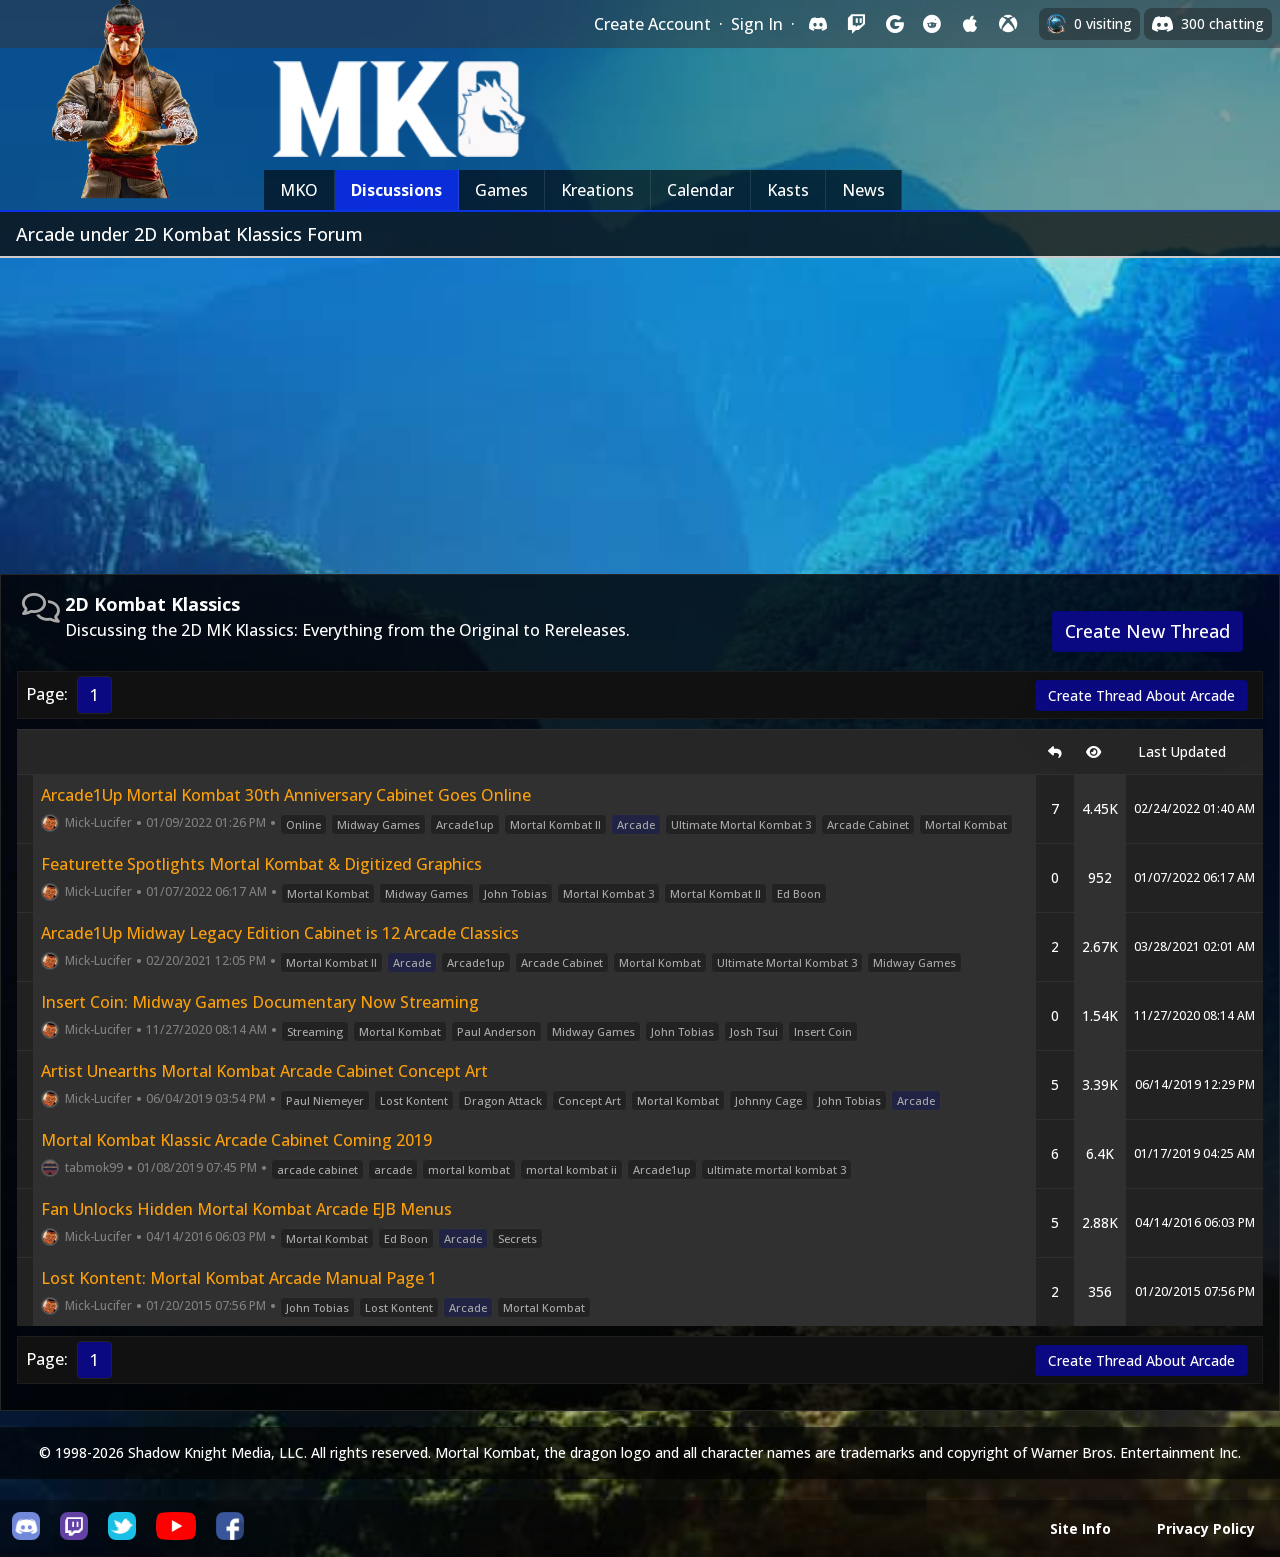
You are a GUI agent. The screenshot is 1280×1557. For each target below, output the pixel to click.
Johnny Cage (768, 1100)
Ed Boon (799, 893)
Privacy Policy (1206, 1528)
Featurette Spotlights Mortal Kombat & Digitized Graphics (261, 864)
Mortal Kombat (966, 824)
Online (303, 824)
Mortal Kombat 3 (608, 893)
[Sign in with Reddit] (932, 24)
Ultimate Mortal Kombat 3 (741, 824)
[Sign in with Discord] (818, 24)
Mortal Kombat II (555, 824)
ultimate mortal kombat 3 (776, 1169)
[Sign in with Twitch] (856, 24)
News (863, 190)
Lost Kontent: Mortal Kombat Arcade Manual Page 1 (239, 1278)
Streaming (315, 1031)
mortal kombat (469, 1169)
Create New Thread (1147, 631)
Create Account (652, 24)
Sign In (757, 24)
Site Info (1080, 1528)
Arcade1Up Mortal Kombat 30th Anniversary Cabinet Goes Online (286, 795)
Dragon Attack (503, 1100)
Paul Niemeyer (325, 1100)
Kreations (597, 190)
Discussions (396, 190)
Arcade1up (465, 824)
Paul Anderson (496, 1031)
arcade (393, 1169)
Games (501, 190)
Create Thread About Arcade (1141, 695)
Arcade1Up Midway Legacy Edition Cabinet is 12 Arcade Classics (280, 933)
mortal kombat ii (571, 1169)
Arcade (636, 824)
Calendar (700, 190)
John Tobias (515, 893)
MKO (299, 190)
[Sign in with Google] (894, 24)
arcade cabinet (317, 1169)
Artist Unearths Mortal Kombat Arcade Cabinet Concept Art (264, 1071)
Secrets (517, 1238)
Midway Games (378, 824)
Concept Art (589, 1100)
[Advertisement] (640, 408)
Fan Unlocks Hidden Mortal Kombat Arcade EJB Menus (246, 1209)
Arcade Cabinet (868, 824)
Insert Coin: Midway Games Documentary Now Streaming (260, 1002)
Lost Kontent (414, 1100)
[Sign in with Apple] (970, 24)
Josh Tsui (754, 1031)
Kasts (788, 190)
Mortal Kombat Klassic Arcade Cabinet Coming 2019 (236, 1140)
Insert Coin (823, 1031)
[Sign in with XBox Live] (1008, 24)
